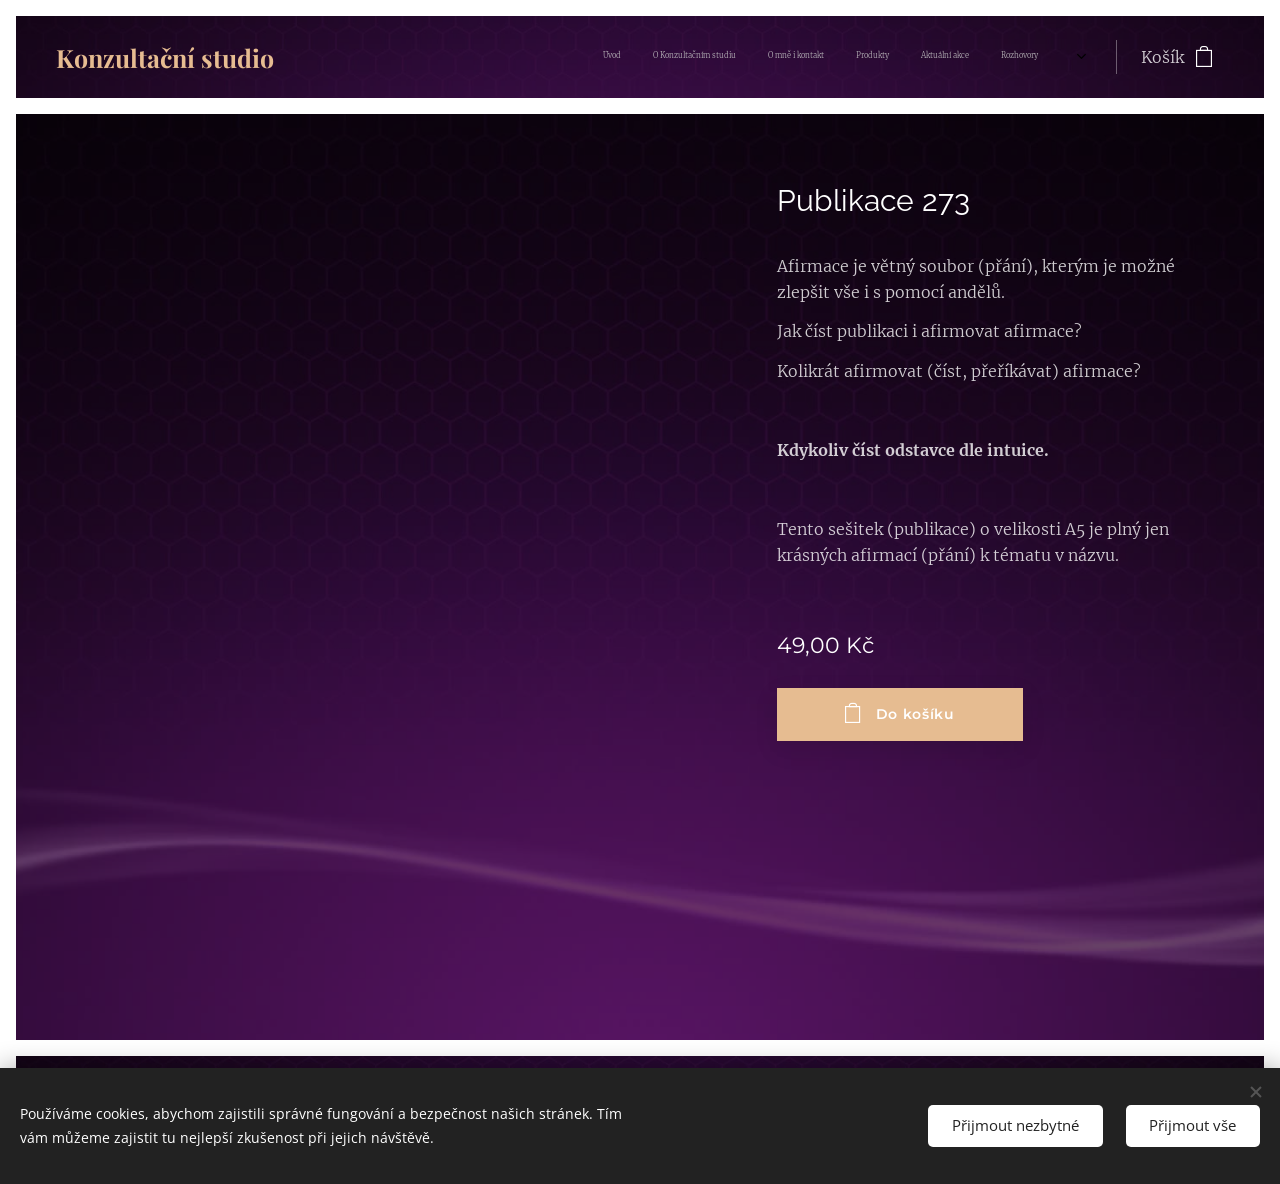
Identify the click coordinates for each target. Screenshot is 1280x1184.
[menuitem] (861, 57)
